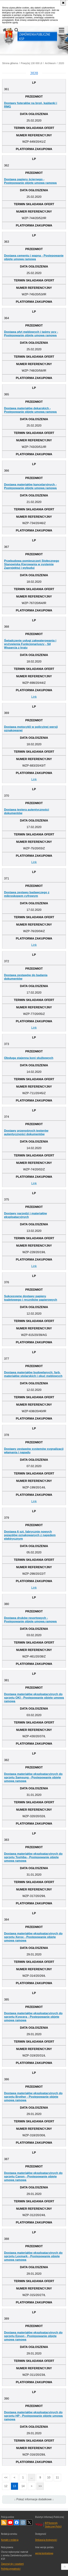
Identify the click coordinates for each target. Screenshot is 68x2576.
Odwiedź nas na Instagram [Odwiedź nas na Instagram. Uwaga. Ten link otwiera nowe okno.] (23, 2522)
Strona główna (10, 63)
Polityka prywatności (10, 2568)
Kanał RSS (4, 2522)
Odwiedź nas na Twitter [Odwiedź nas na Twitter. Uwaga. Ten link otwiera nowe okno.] (29, 2522)
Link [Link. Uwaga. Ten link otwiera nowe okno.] (34, 696)
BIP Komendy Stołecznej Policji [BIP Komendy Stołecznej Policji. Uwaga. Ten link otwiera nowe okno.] (53, 2524)
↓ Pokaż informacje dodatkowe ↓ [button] (34, 2499)
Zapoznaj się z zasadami (12, 2563)
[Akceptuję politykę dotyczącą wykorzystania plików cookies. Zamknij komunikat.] (63, 3)
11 (56, 2476)
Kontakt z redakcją (9, 2539)
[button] (61, 30)
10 (47, 2476)
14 (22, 2485)
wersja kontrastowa (44, 2553)
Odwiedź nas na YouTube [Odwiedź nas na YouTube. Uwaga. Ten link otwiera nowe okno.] (10, 2522)
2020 (61, 63)
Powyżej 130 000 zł (31, 63)
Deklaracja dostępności (46, 2539)
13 (13, 2485)
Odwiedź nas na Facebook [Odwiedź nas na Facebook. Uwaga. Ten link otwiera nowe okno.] (16, 2522)
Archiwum (50, 63)
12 (4, 2485)
